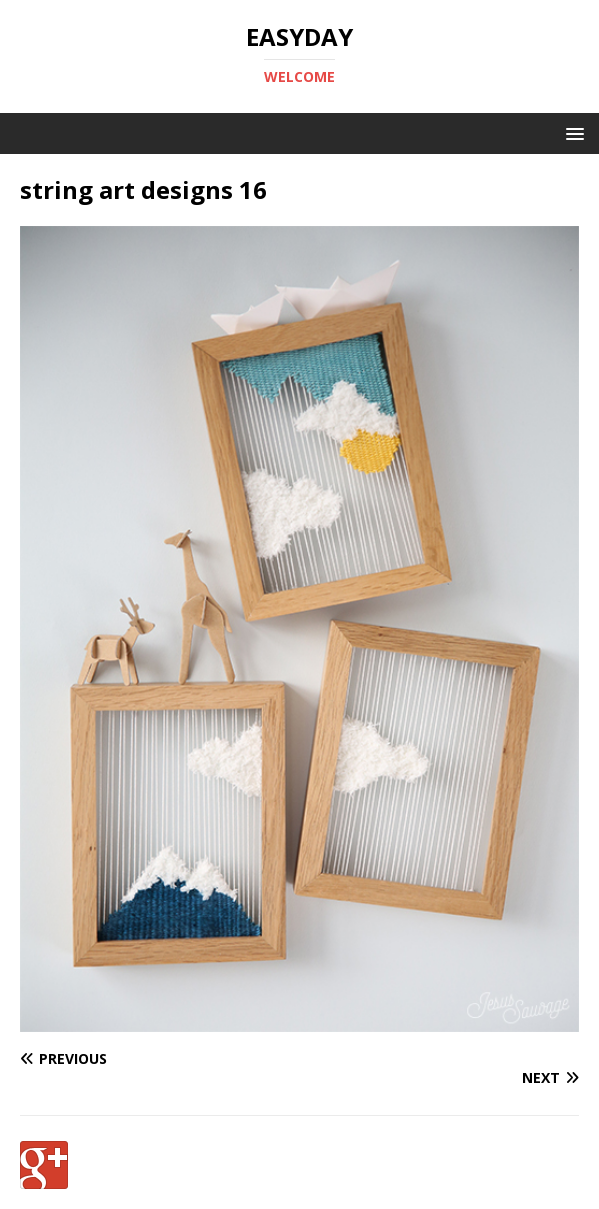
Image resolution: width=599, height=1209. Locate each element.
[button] (571, 132)
